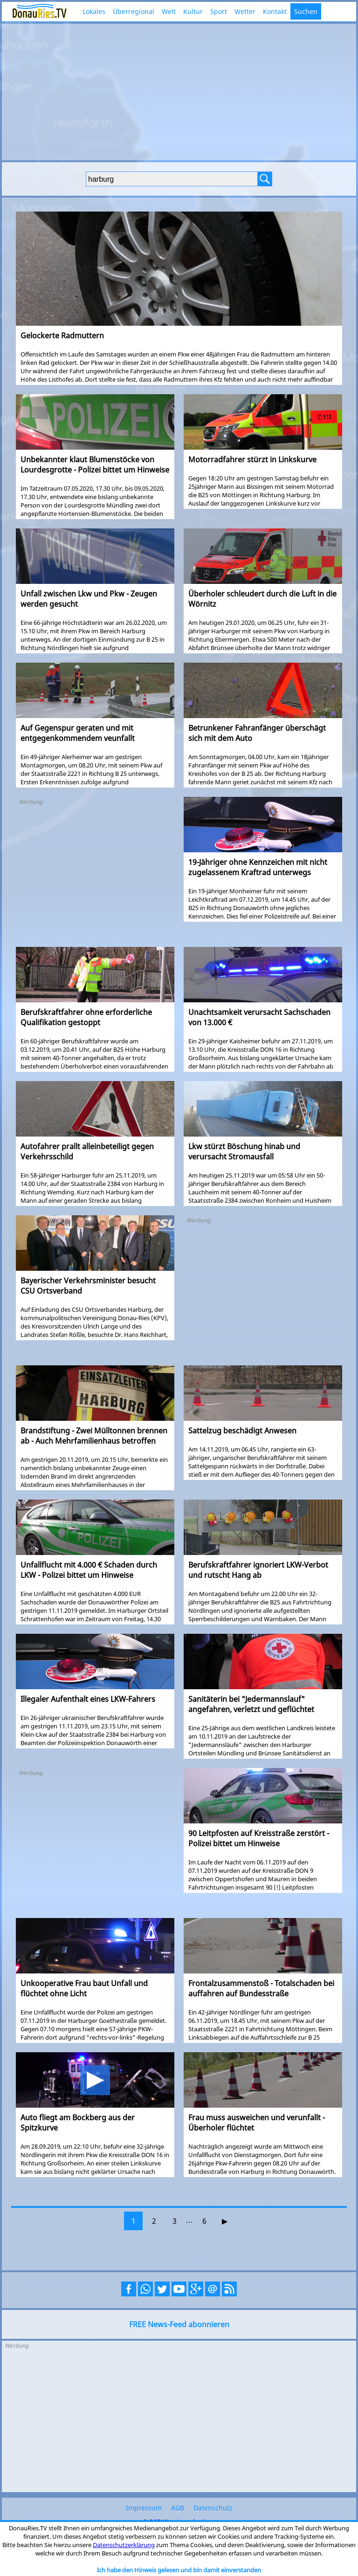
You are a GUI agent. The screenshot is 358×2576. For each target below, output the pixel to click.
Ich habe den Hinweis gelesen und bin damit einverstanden (179, 2570)
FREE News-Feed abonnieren (179, 2324)
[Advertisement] (179, 91)
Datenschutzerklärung (124, 2545)
